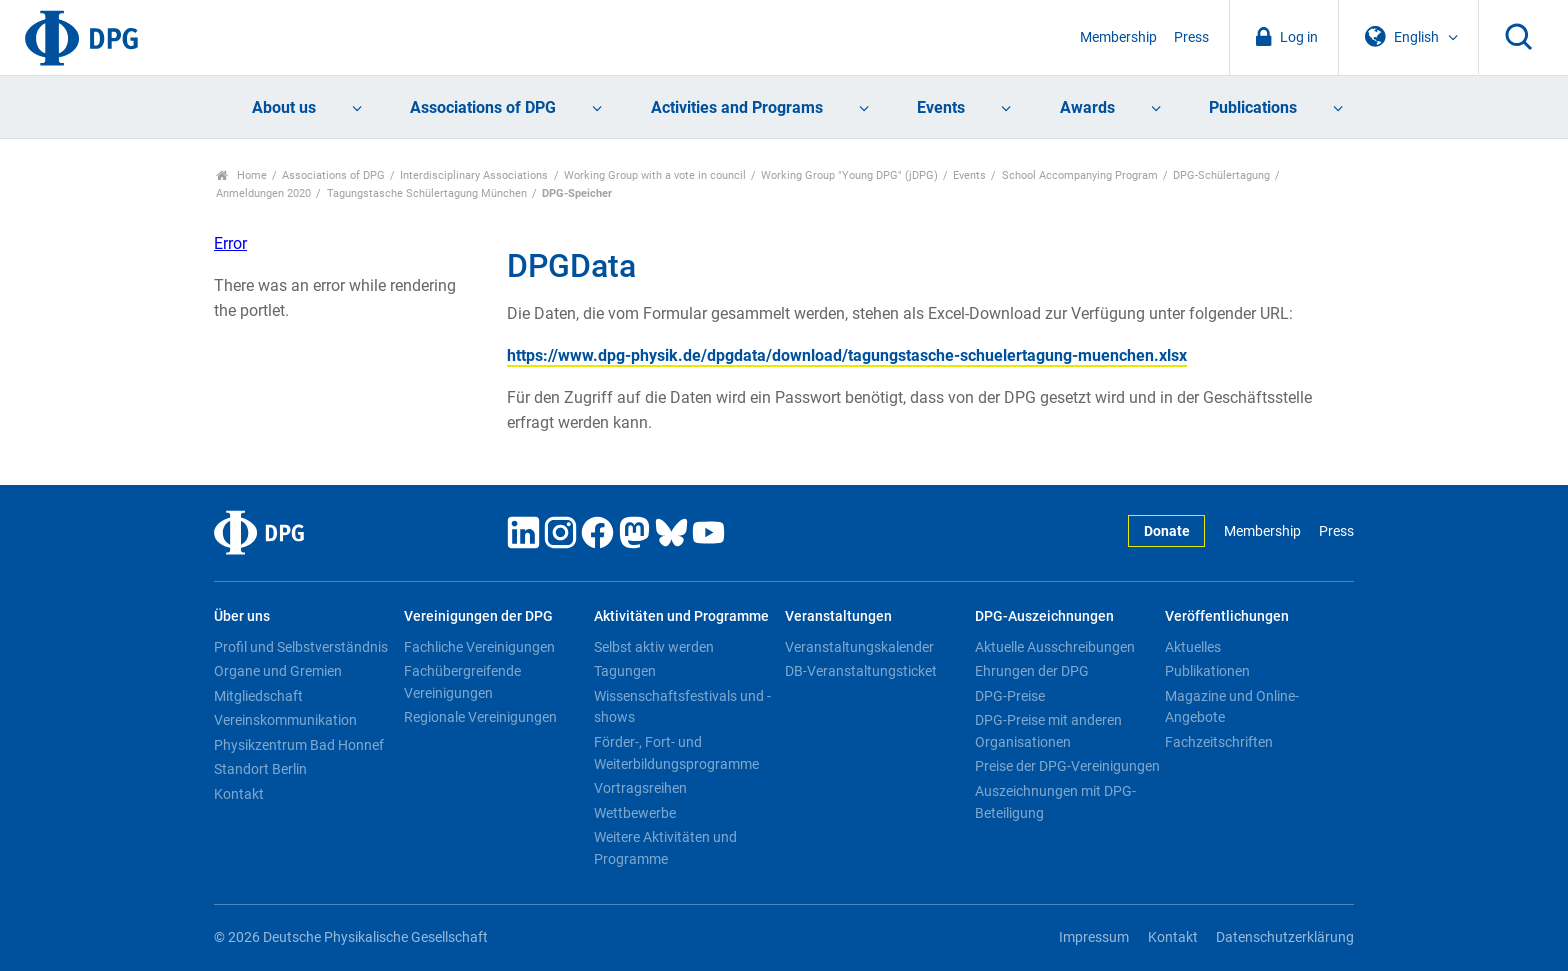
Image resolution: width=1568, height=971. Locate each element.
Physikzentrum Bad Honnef (299, 745)
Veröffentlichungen (1227, 616)
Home (241, 175)
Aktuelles (1193, 647)
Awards (1087, 107)
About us (284, 107)
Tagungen (625, 671)
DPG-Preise (1010, 696)
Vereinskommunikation (285, 720)
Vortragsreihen (640, 788)
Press (1191, 37)
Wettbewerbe (635, 813)
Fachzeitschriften (1219, 742)
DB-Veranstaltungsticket (861, 671)
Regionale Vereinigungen (480, 717)
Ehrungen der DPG (1032, 671)
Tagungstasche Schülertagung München (427, 193)
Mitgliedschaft (258, 696)
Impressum (1094, 937)
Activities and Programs (737, 107)
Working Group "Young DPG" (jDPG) (849, 175)
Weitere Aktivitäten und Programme (665, 848)
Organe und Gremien (278, 671)
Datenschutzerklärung (1285, 937)
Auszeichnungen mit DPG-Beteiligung (1055, 802)
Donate (1167, 531)
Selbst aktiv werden (654, 647)
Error (230, 243)
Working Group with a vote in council (655, 175)
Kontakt (239, 794)
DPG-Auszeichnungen (1044, 616)
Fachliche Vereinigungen (479, 647)
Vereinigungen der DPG (478, 616)
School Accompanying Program (1080, 175)
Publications (1253, 107)
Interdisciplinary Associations (474, 175)
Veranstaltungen (838, 616)
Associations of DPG (483, 107)
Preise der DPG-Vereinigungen (1067, 766)
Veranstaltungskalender (859, 647)
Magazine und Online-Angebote (1232, 707)
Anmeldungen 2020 (263, 193)
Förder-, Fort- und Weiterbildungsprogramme (676, 753)
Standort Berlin (260, 769)
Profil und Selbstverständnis (301, 647)
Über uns (242, 616)
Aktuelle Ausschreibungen (1055, 647)
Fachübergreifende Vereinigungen (462, 682)
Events (941, 107)
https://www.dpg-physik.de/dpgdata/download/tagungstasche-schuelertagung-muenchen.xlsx (847, 355)
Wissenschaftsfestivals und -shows (682, 707)
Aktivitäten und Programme (681, 616)
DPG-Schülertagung (1221, 175)
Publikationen (1207, 671)
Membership (1118, 37)
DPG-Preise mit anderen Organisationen (1048, 731)
